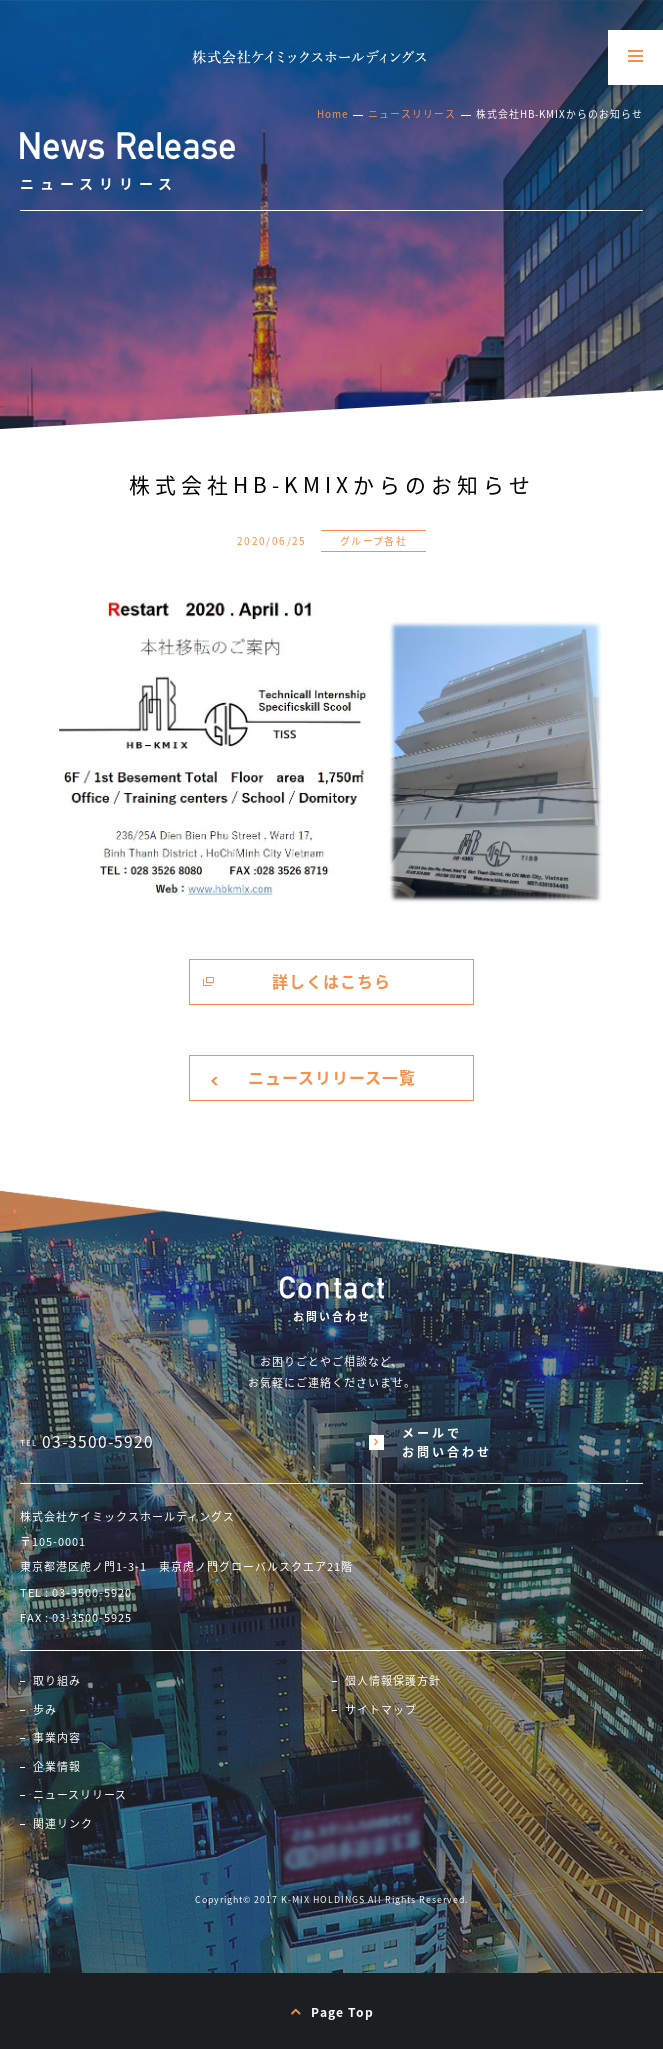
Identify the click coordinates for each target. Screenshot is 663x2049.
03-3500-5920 (98, 1442)
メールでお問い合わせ (447, 1442)
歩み (45, 1710)
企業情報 (57, 1767)
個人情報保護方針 (393, 1681)
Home (332, 114)
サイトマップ (381, 1710)
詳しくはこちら (331, 981)
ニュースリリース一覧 (332, 1077)
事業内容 (57, 1738)
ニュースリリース (412, 114)
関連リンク (63, 1824)
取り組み (57, 1681)
